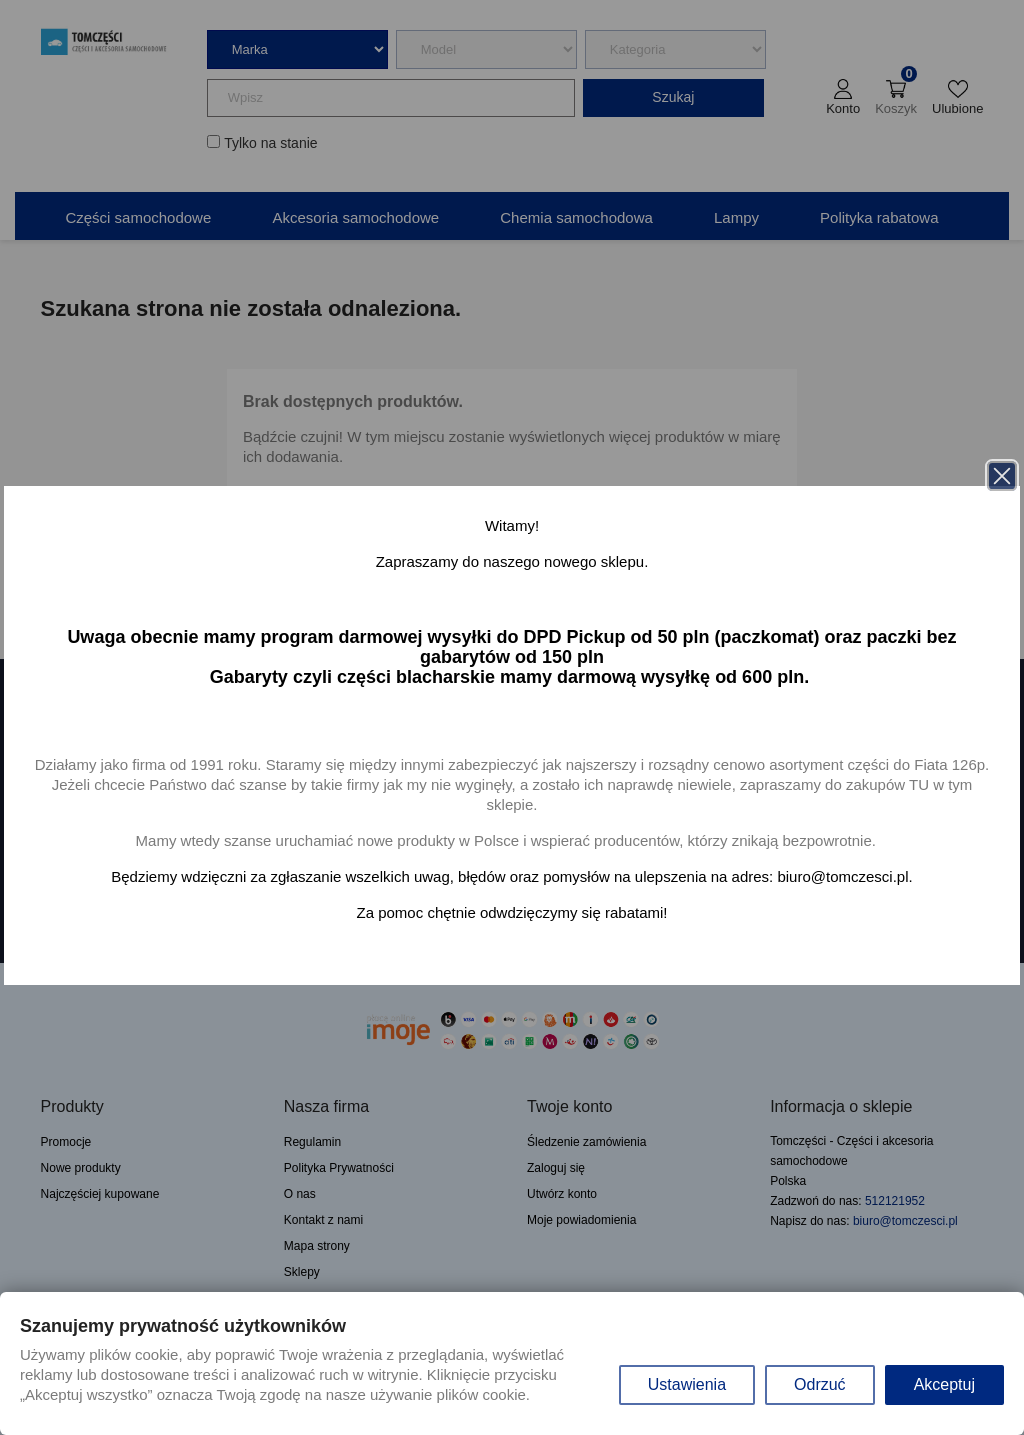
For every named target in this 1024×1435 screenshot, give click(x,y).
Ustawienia (687, 1384)
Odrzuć (820, 1384)
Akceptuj (944, 1384)
